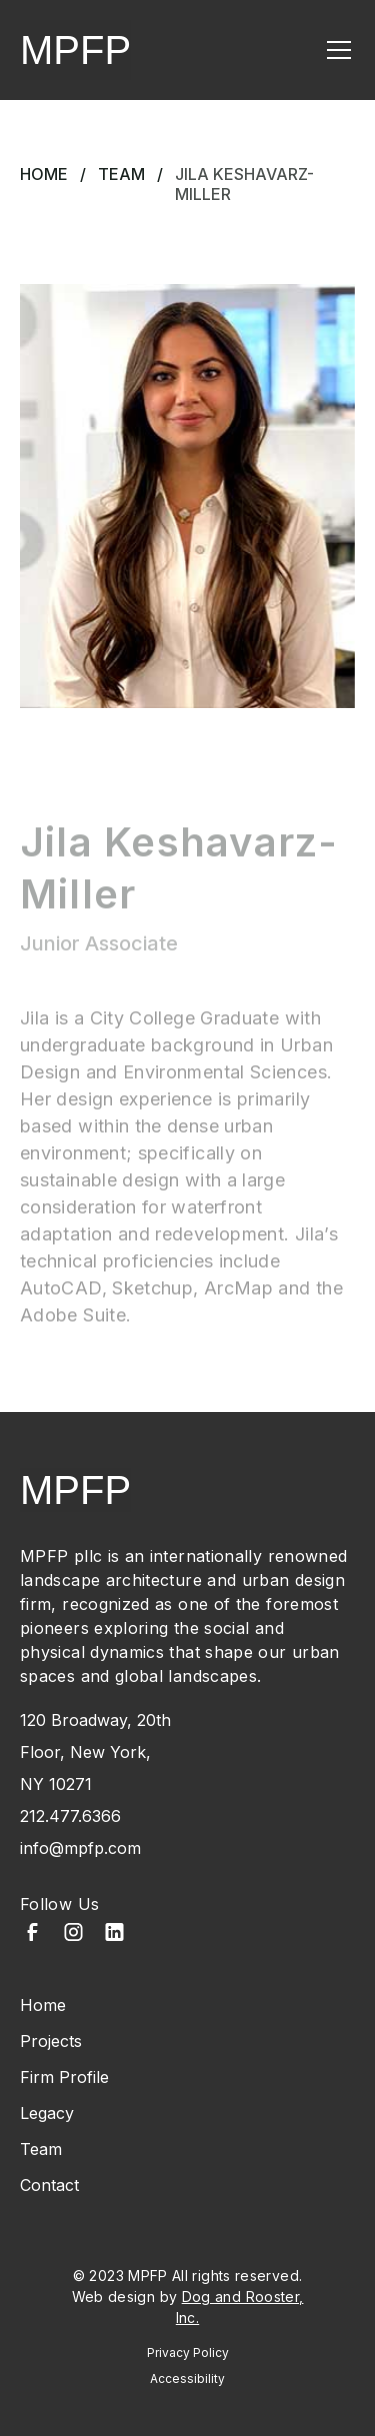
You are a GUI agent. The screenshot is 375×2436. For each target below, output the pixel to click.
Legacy (47, 2113)
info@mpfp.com (80, 1848)
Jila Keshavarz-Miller (244, 184)
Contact (49, 2185)
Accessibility (187, 2378)
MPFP (75, 50)
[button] (335, 50)
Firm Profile (64, 2077)
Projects (51, 2041)
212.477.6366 (70, 1816)
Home (44, 174)
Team (121, 174)
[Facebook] (32, 1934)
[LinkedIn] (114, 1934)
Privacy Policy (188, 2352)
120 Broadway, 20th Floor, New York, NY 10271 (95, 1752)
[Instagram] (73, 1934)
